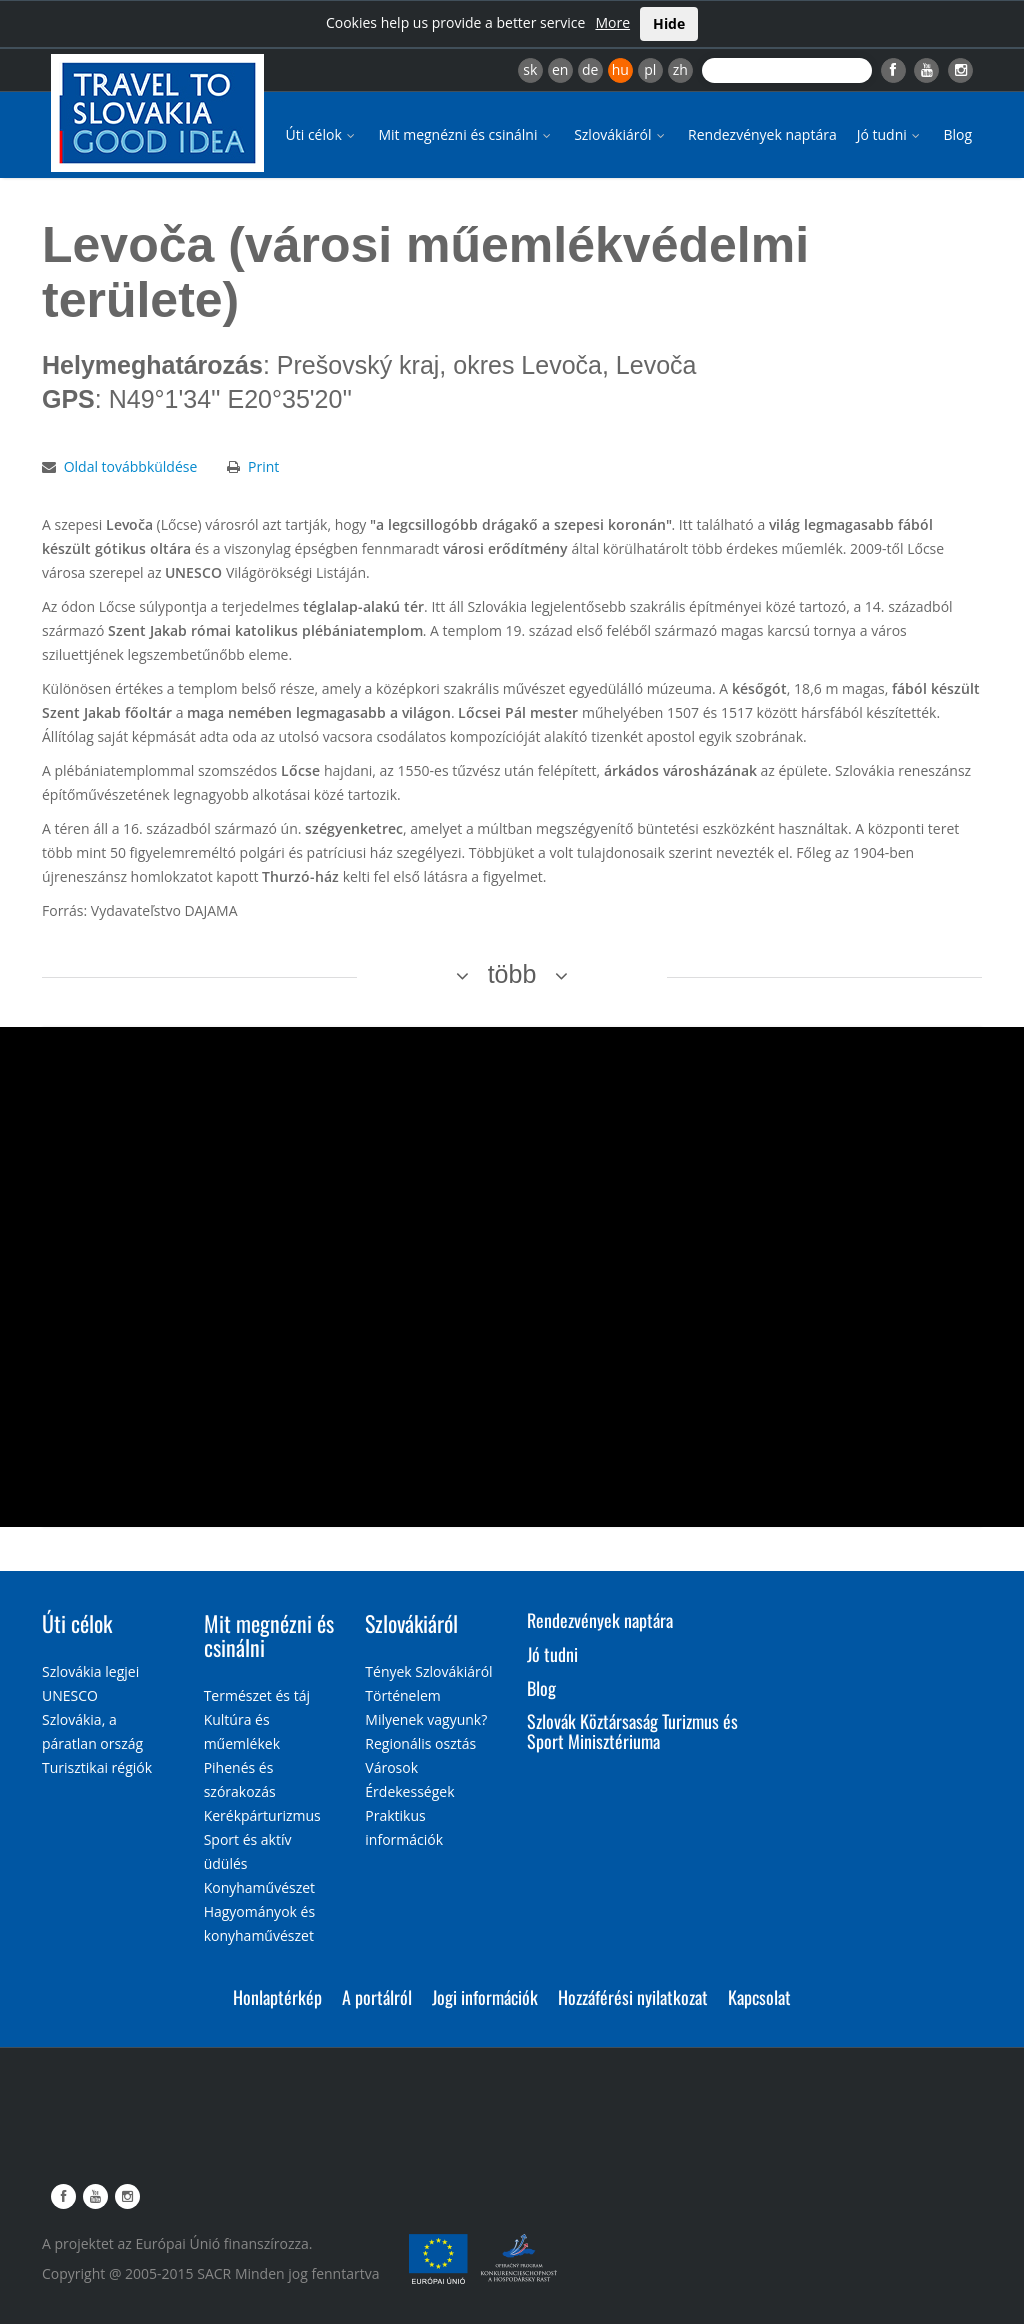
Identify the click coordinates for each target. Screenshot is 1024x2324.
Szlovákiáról (621, 134)
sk (530, 69)
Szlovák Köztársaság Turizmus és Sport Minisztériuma (632, 1731)
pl (650, 69)
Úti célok (322, 134)
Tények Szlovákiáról (428, 1671)
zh (680, 69)
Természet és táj (257, 1695)
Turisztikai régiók (97, 1767)
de (590, 69)
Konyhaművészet (259, 1887)
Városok (391, 1767)
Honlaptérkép (277, 1997)
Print (263, 466)
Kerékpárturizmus (262, 1815)
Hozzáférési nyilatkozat (633, 1997)
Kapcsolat (759, 1997)
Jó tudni (890, 134)
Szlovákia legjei (90, 1671)
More (612, 22)
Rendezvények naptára (762, 134)
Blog (957, 134)
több (512, 974)
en (560, 69)
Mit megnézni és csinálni (466, 134)
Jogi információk (485, 1997)
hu (620, 69)
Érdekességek (409, 1791)
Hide (669, 23)
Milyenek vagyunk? (426, 1719)
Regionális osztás (420, 1743)
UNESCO (70, 1695)
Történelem (403, 1695)
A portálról (377, 1997)
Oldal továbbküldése (131, 466)
